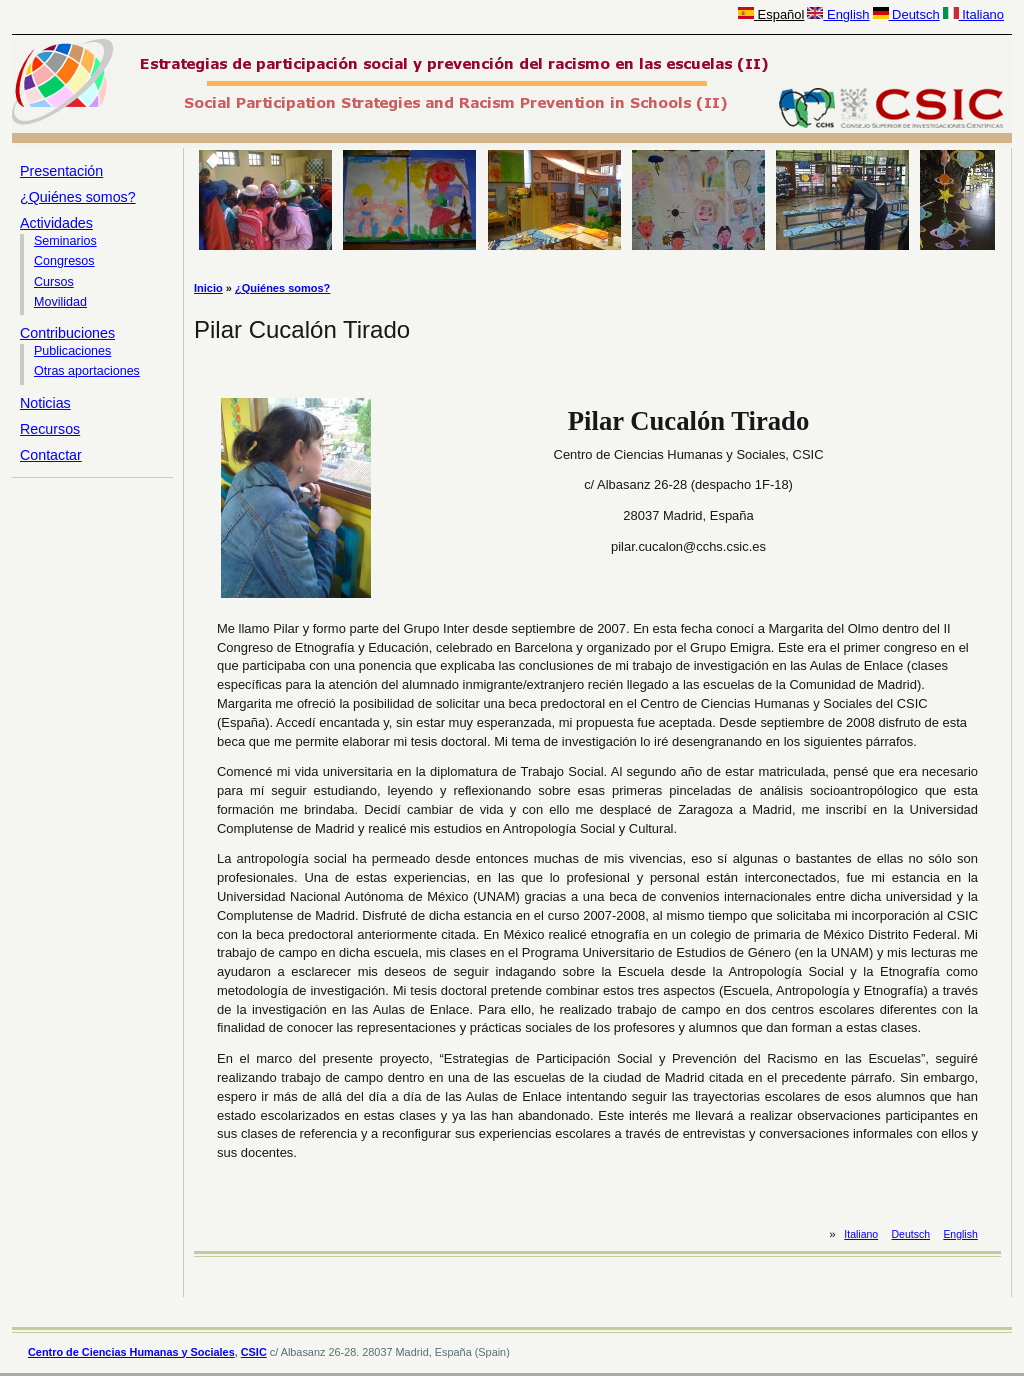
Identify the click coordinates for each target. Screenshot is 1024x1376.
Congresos (64, 261)
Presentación (61, 171)
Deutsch (906, 14)
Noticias (45, 403)
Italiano (973, 14)
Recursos (50, 429)
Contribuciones (67, 333)
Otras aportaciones (87, 371)
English (838, 14)
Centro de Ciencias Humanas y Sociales (131, 1352)
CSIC (254, 1352)
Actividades (56, 223)
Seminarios (65, 241)
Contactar (51, 455)
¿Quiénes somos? (78, 197)
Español (771, 14)
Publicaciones (72, 351)
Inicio (208, 288)
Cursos (54, 282)
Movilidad (60, 302)
